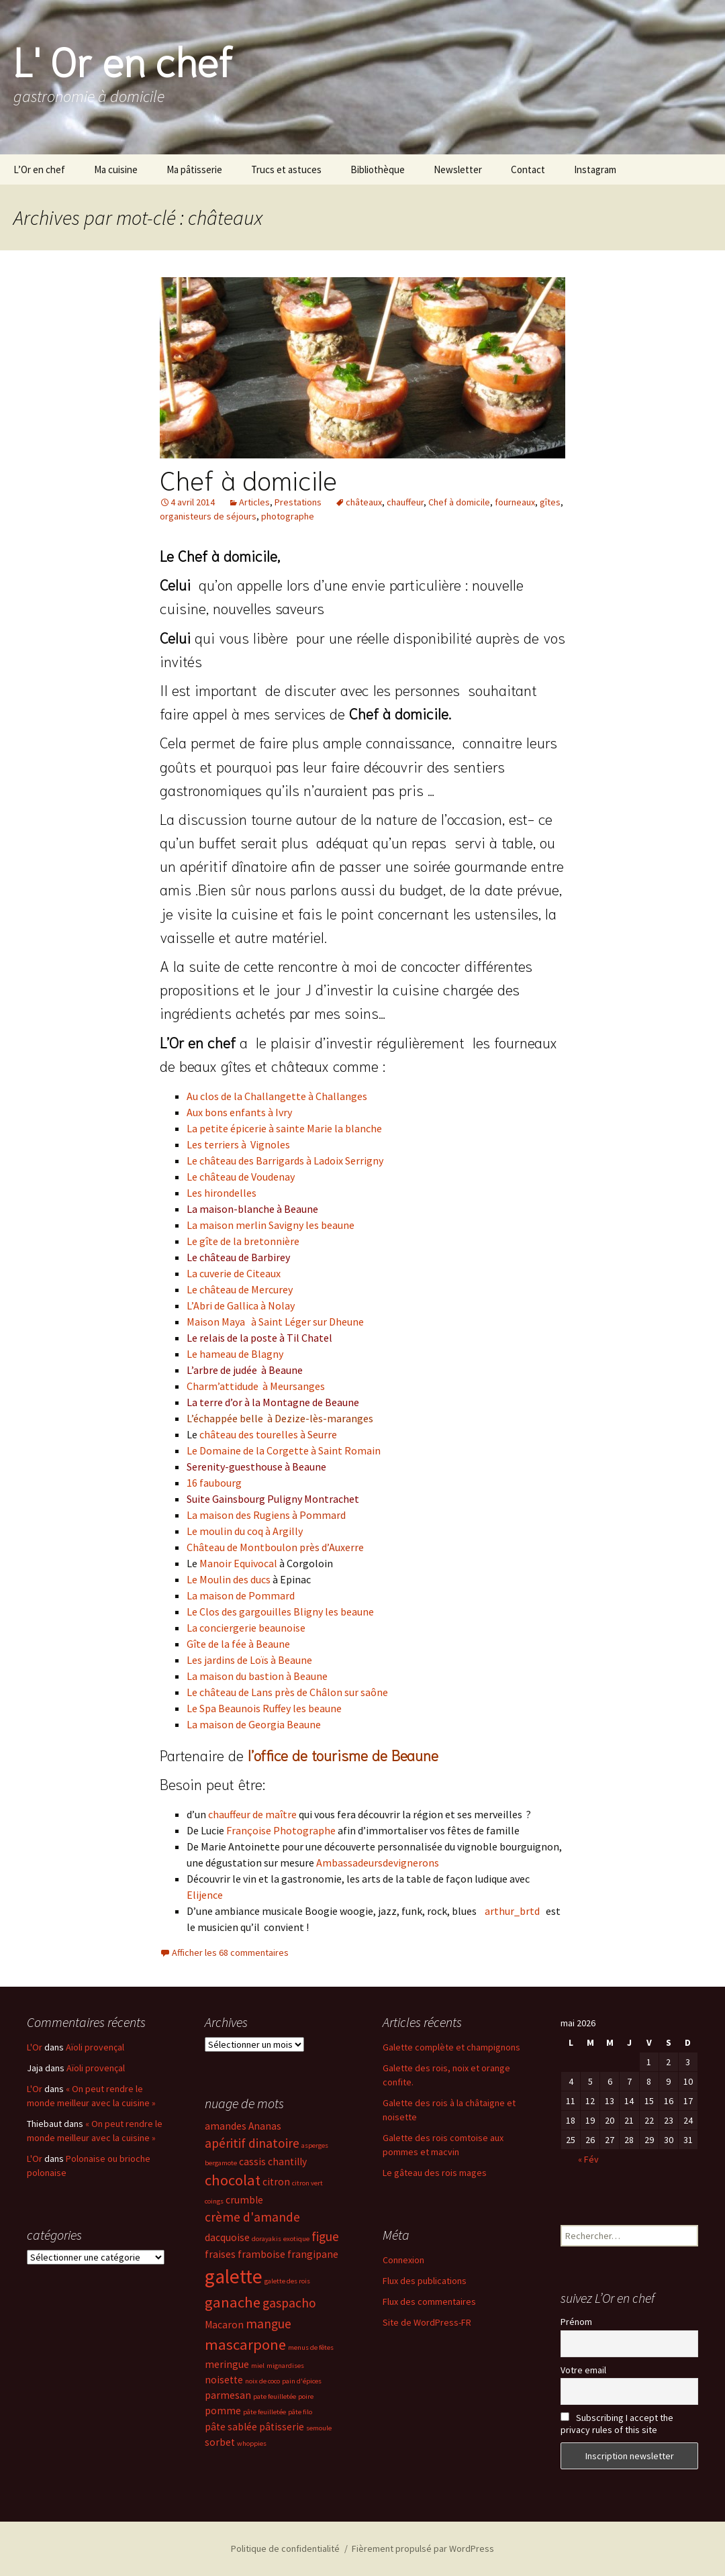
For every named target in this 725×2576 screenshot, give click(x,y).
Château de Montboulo (239, 1547)
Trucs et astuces (286, 169)
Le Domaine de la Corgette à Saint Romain (284, 1450)
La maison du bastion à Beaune (257, 1676)
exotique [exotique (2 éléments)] (296, 2238)
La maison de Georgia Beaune (254, 1724)
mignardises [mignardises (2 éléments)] (285, 2365)
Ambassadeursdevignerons (377, 1862)
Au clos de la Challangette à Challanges (277, 1096)
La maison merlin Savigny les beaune (270, 1225)
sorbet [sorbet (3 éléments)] (220, 2442)
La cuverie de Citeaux (234, 1273)
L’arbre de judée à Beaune (245, 1370)
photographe (287, 516)
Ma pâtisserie (194, 169)
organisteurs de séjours (208, 516)
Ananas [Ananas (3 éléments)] (264, 2126)
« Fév (588, 2159)
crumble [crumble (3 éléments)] (244, 2199)
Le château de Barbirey (238, 1257)
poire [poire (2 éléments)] (305, 2396)
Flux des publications (425, 2281)
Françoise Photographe (281, 1830)
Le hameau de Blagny (235, 1353)
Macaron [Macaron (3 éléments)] (224, 2324)
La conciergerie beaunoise (246, 1627)
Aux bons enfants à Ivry (239, 1112)
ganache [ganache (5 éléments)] (232, 2302)
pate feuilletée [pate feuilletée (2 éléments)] (274, 2396)
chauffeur (405, 502)
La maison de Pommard (241, 1595)
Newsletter (458, 169)
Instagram (595, 169)
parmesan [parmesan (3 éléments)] (228, 2395)
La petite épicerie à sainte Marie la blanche (284, 1128)
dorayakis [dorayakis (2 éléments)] (266, 2238)
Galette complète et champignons (451, 2047)
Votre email (583, 2370)
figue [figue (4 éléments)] (325, 2236)
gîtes (550, 502)
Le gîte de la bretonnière (243, 1241)
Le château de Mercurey (240, 1289)
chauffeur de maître (252, 1814)
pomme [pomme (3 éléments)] (223, 2410)
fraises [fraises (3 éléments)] (220, 2254)
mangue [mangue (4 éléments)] (268, 2324)
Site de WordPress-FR (427, 2322)
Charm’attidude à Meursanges (256, 1386)
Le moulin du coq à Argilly (245, 1531)
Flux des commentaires (429, 2301)
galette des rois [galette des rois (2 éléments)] (287, 2281)
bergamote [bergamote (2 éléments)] (221, 2163)
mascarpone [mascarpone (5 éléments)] (245, 2344)
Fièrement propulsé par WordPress (423, 2548)
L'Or (34, 2047)
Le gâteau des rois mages (435, 2173)
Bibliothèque (377, 169)
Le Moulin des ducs (229, 1579)
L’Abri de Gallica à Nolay (241, 1305)
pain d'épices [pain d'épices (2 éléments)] (302, 2381)
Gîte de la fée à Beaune (238, 1643)
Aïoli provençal (95, 2047)
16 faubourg (214, 1482)
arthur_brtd (513, 1911)
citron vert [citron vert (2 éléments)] (307, 2183)
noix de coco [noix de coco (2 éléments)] (262, 2381)
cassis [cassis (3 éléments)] (252, 2161)
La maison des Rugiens (238, 1515)
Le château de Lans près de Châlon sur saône (287, 1692)
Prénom (576, 2322)
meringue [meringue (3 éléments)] (227, 2364)
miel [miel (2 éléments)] (257, 2365)
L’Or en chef (39, 169)
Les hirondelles (221, 1192)
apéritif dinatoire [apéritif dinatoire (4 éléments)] (252, 2143)
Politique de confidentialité (285, 2548)
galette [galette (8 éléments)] (233, 2276)
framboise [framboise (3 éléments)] (261, 2254)
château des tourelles (248, 1434)
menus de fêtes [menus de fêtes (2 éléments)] (311, 2347)
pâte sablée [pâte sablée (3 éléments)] (231, 2426)
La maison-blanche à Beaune (252, 1209)
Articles (254, 502)
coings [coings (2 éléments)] (214, 2201)
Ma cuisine (116, 169)
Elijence (205, 1894)
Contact (528, 169)
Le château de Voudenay (241, 1176)
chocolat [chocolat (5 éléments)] (232, 2180)
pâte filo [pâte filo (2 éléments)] (300, 2412)
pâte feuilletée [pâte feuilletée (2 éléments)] (264, 2412)
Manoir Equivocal (238, 1563)
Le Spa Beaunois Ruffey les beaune (264, 1708)
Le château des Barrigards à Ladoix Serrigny (285, 1160)
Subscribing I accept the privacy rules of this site (617, 2424)
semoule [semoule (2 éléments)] (319, 2428)
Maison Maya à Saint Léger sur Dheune (275, 1321)
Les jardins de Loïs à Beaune (249, 1660)
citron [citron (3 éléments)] (276, 2181)
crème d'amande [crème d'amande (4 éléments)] (252, 2217)
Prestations (298, 502)
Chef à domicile (248, 478)
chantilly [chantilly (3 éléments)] (287, 2161)
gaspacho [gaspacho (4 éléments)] (289, 2303)
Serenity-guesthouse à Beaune (256, 1466)
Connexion (403, 2260)
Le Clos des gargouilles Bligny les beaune (280, 1611)
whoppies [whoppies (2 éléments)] (252, 2443)
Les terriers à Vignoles (238, 1144)
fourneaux (515, 502)
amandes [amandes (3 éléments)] (225, 2126)
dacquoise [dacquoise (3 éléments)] (227, 2237)
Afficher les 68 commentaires (230, 1952)
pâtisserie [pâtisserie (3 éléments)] (281, 2426)
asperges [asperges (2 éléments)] (314, 2145)
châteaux (364, 502)
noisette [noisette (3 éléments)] (224, 2379)
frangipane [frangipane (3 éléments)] (312, 2254)
